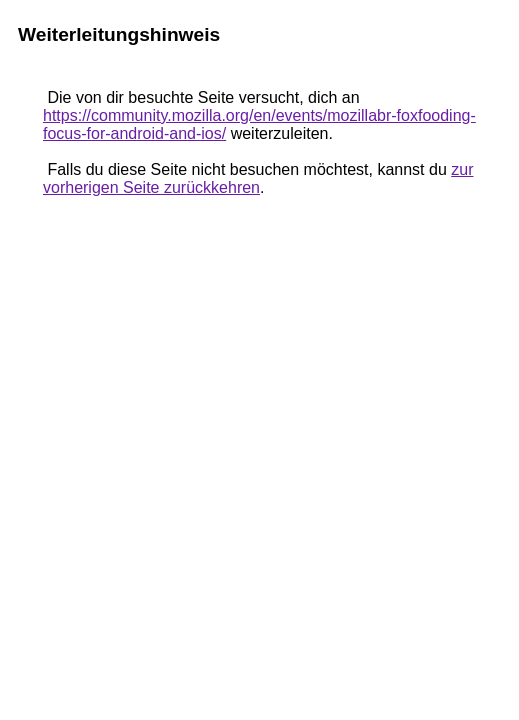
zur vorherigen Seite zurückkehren (258, 178)
